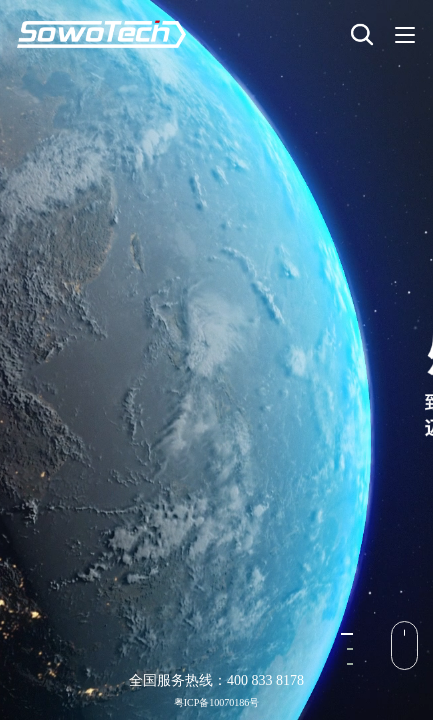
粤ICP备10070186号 (217, 702)
